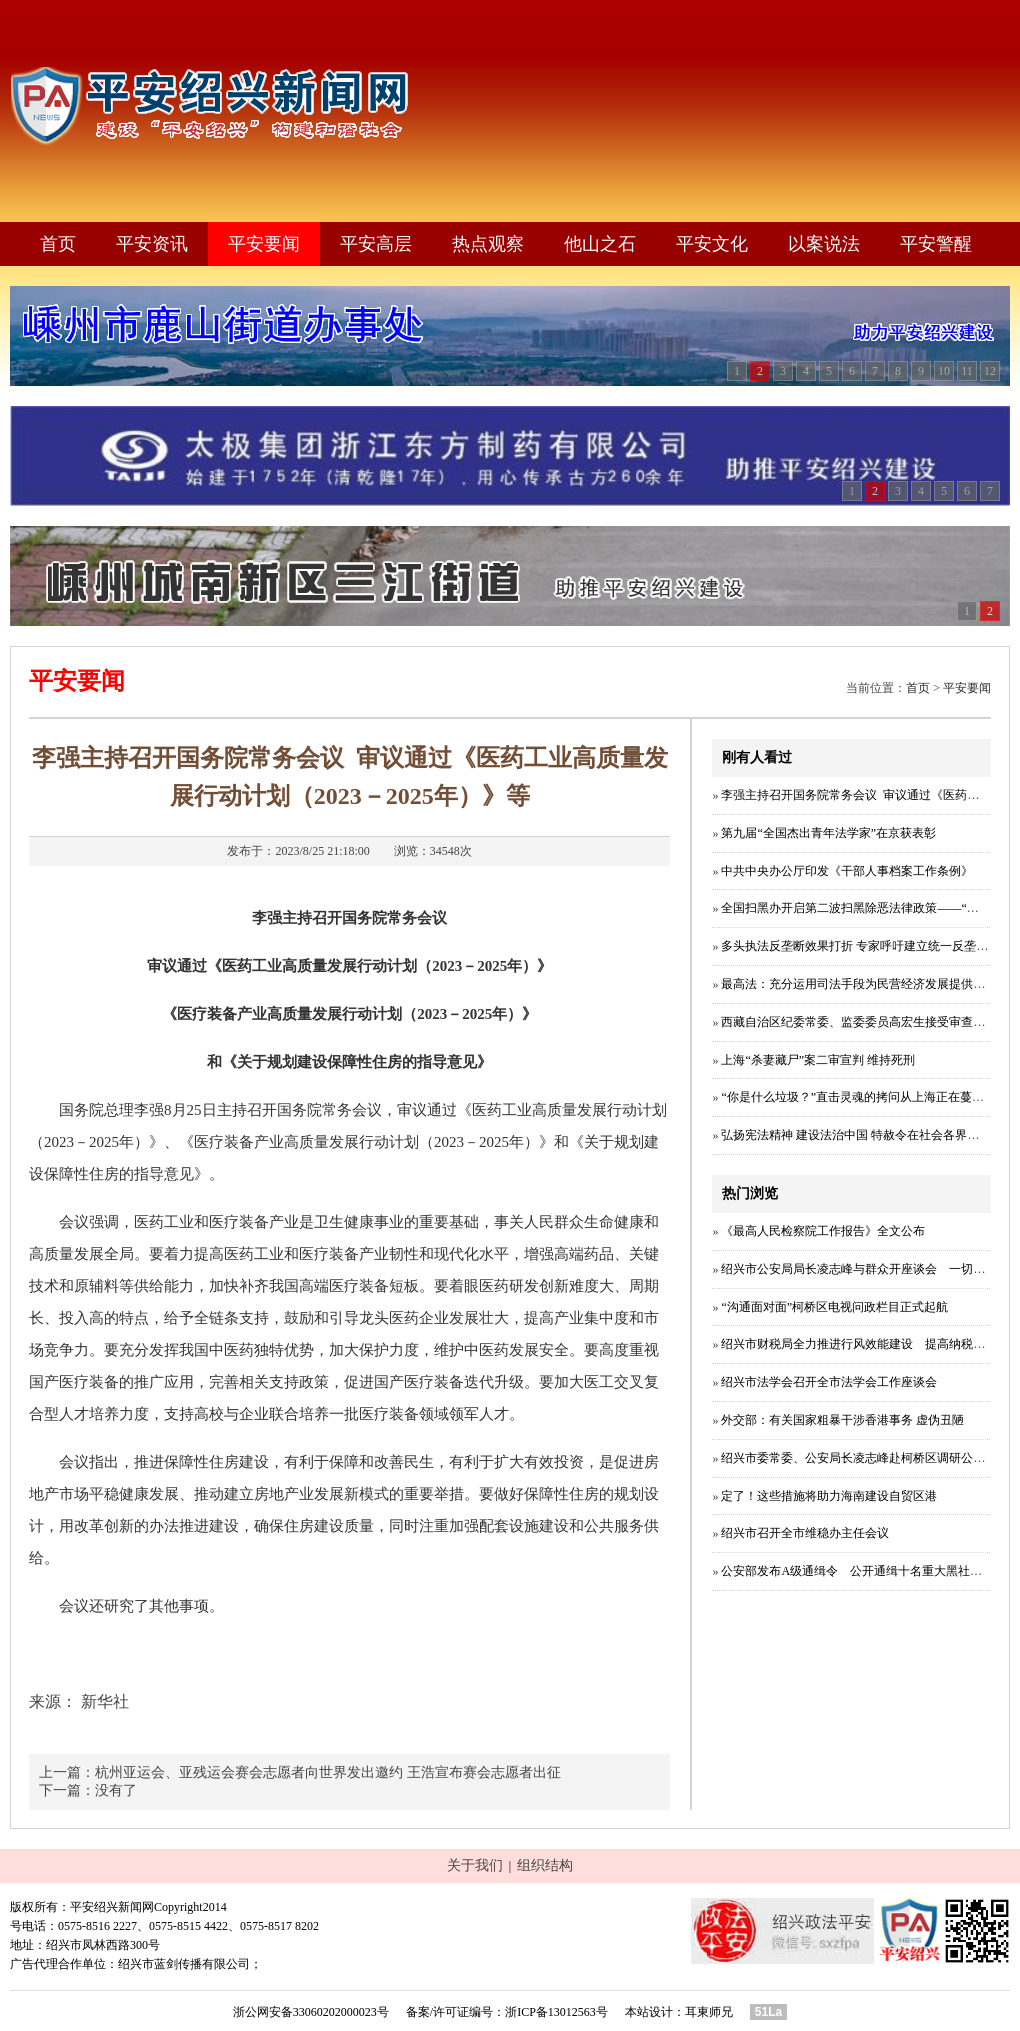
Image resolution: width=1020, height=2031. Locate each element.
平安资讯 (152, 244)
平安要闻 (264, 244)
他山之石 (600, 244)
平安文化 (712, 244)
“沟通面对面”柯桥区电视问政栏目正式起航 (834, 1307)
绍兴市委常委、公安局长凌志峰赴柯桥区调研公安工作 (865, 1458)
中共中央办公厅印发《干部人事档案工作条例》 (847, 871)
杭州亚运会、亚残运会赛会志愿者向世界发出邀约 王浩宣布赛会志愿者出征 (328, 1772)
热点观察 (488, 244)
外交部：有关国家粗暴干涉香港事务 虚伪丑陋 (842, 1420)
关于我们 (475, 1865)
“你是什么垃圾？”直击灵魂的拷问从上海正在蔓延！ (858, 1097)
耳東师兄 (709, 2012)
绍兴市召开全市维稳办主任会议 (805, 1533)
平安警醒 (936, 244)
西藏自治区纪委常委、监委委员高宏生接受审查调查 (859, 1022)
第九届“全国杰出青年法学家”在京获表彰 (828, 833)
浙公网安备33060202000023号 (311, 2012)
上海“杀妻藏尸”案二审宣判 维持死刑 (818, 1060)
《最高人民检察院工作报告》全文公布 (823, 1231)
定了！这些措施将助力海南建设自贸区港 (829, 1496)
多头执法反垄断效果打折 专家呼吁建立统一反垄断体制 (866, 946)
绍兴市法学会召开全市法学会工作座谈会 (829, 1382)
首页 (58, 244)
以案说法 (824, 244)
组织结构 (545, 1865)
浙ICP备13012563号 (556, 2012)
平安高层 (376, 244)
